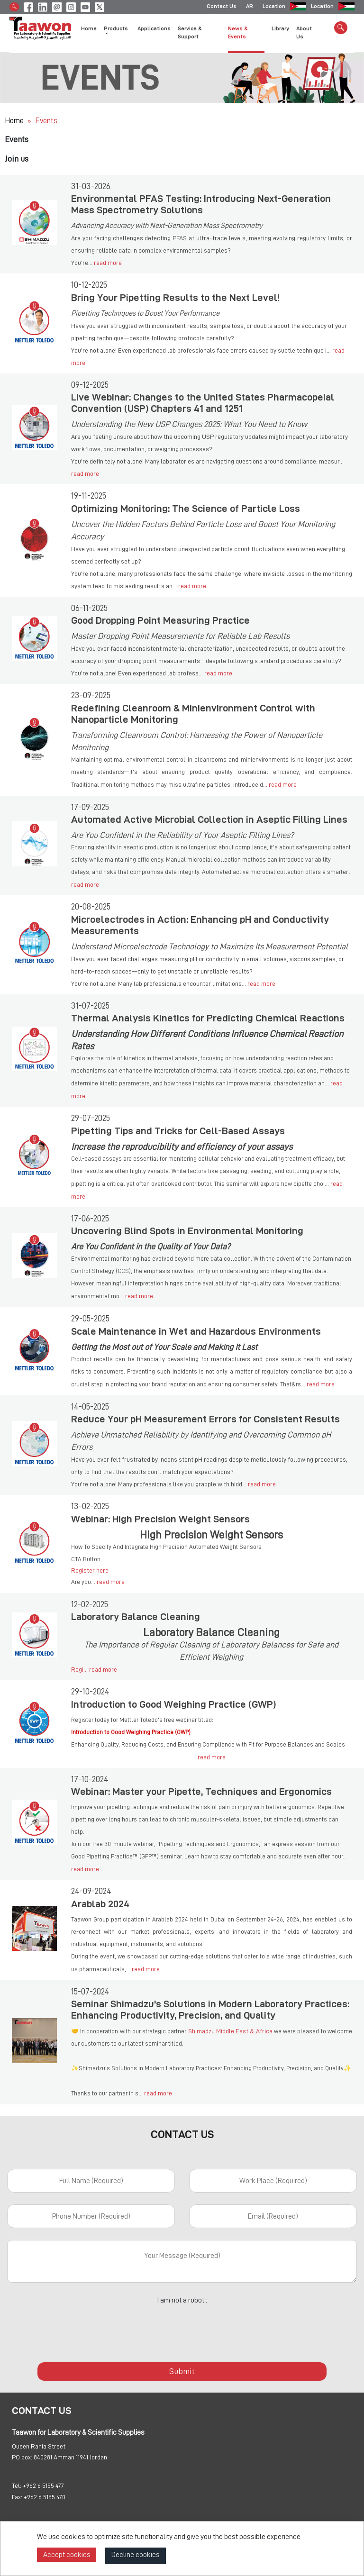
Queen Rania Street (38, 2446)
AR (249, 7)
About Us (304, 34)
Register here (90, 1570)
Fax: (17, 2497)
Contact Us (222, 7)
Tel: (16, 2485)
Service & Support (190, 34)
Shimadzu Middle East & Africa (230, 2031)
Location (274, 7)
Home (89, 30)
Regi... (80, 1669)
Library (280, 30)
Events (46, 121)
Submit (182, 2371)
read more (108, 262)
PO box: (22, 2457)
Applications (154, 30)
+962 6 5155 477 (43, 2485)
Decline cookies (135, 2554)
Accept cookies (67, 2554)
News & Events (238, 34)
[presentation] (182, 2328)
